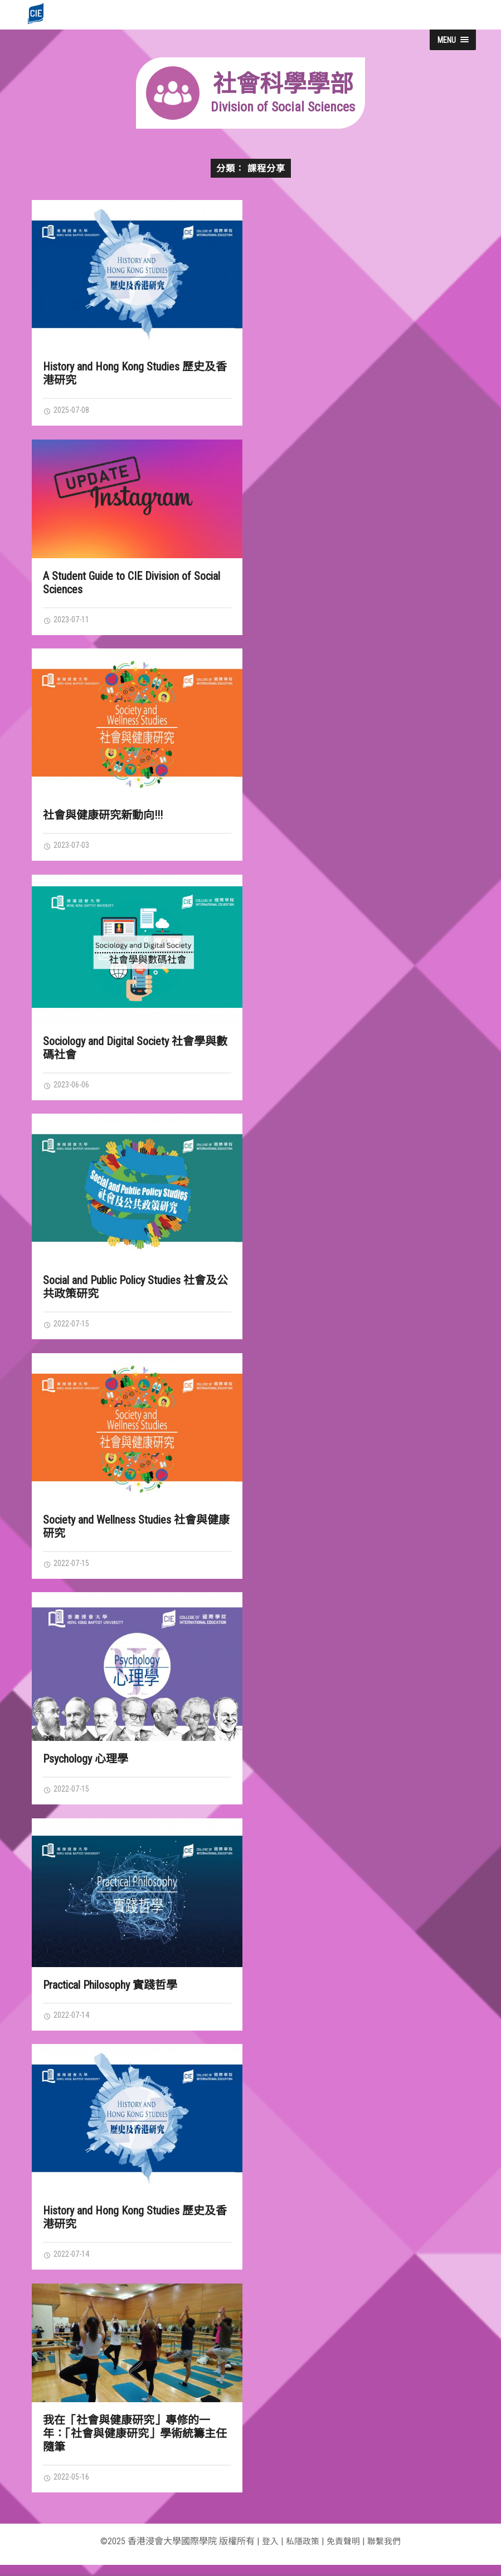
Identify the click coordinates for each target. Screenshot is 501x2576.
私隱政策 (301, 2552)
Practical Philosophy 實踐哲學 (110, 1992)
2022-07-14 (69, 2023)
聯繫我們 (387, 2552)
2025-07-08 (69, 411)
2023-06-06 (69, 1089)
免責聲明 (344, 2552)
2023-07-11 (69, 621)
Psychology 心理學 (85, 1765)
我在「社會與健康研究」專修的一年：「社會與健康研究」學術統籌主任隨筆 (135, 2443)
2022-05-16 (69, 2487)
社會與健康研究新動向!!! (103, 817)
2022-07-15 (69, 1329)
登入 (267, 2552)
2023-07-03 (69, 848)
